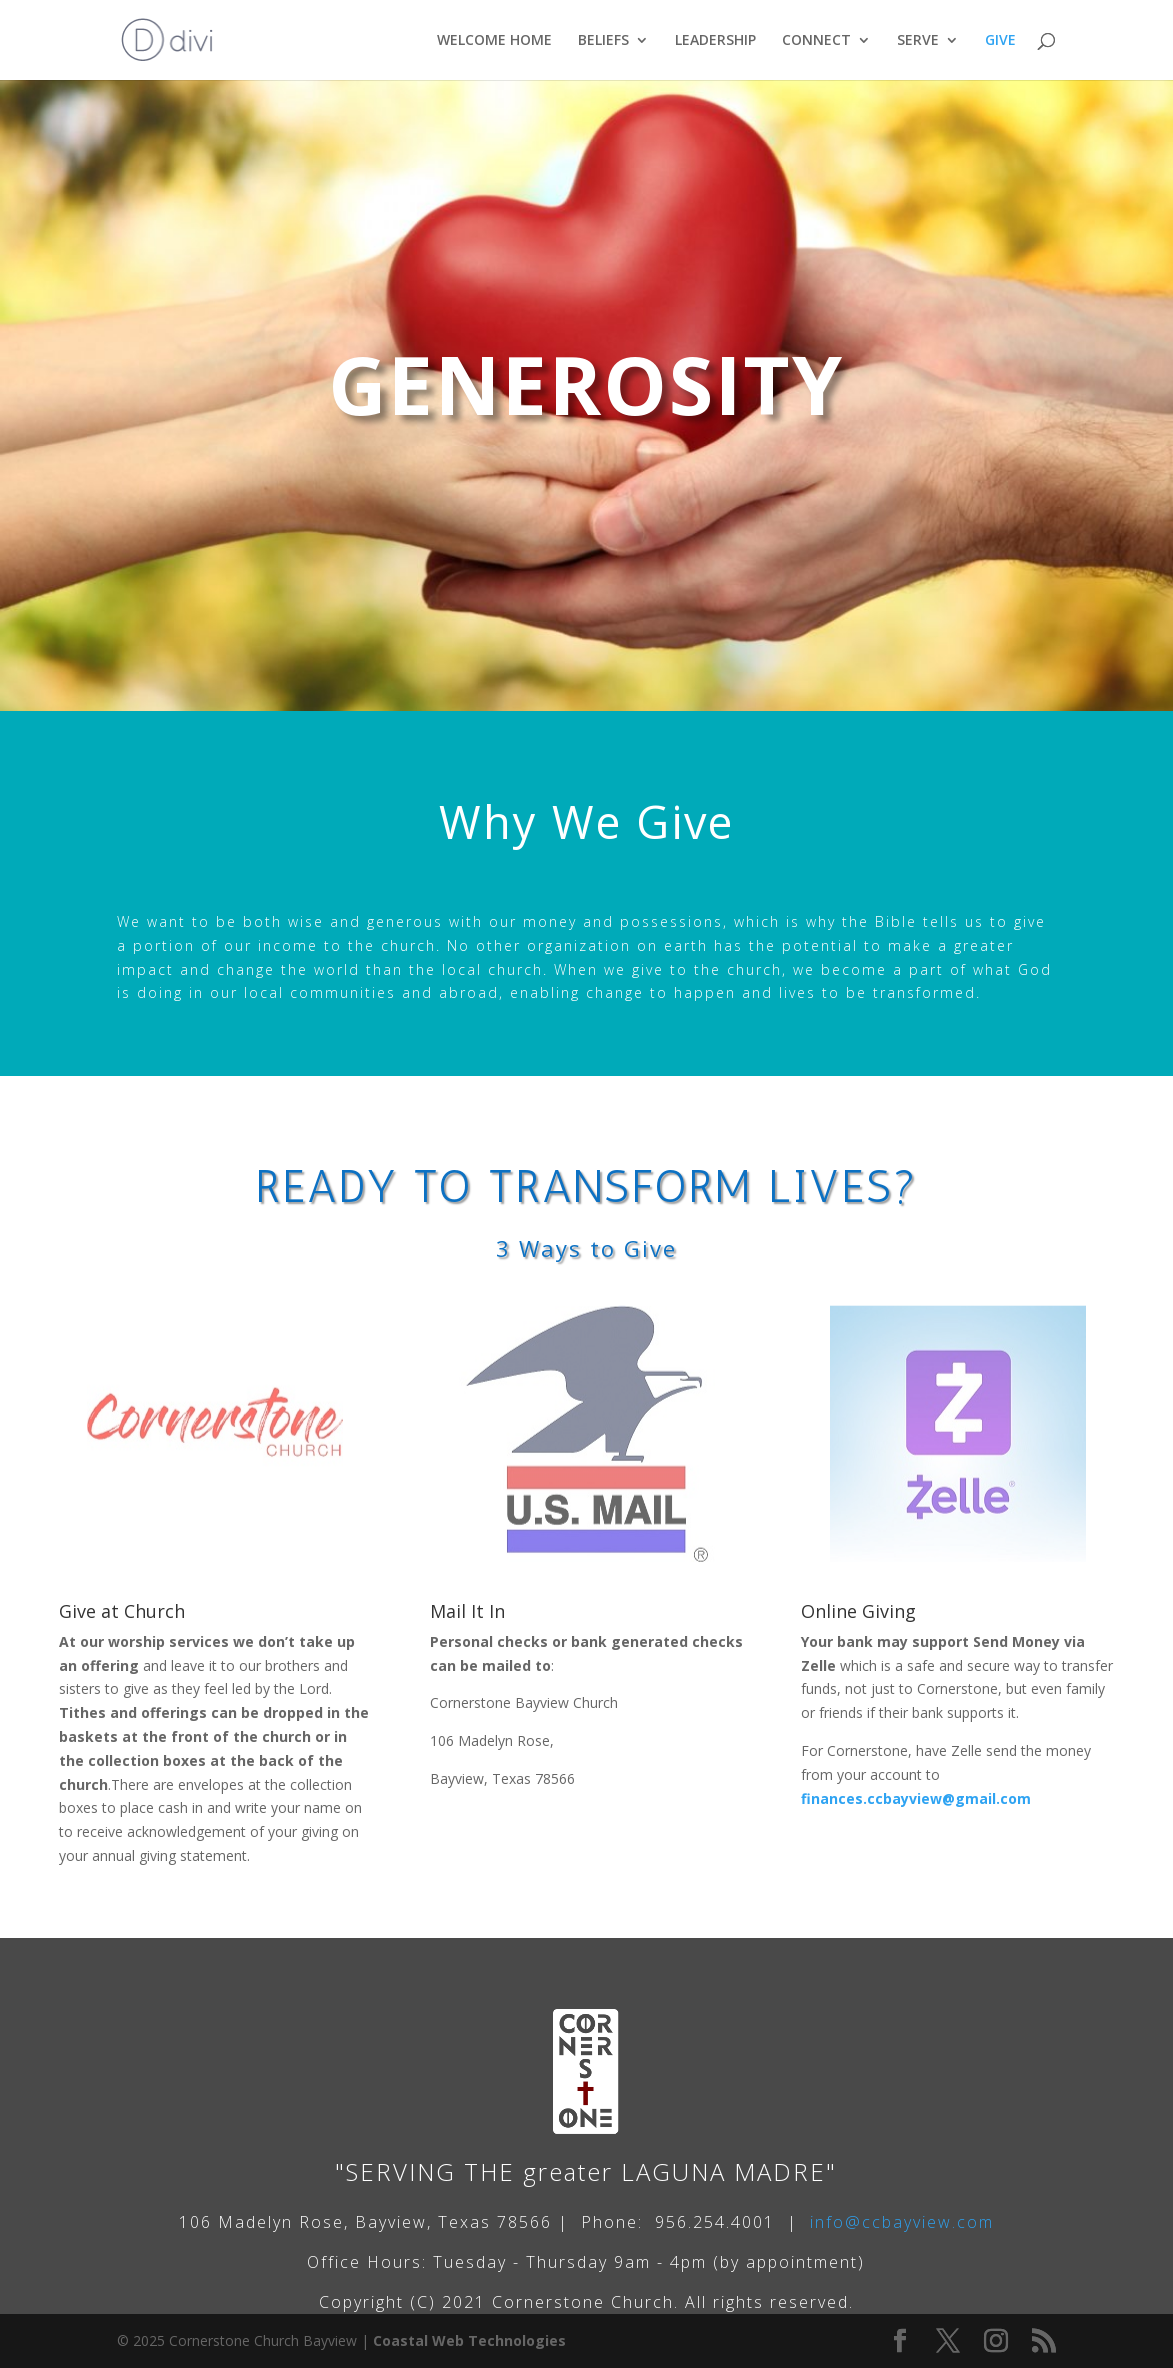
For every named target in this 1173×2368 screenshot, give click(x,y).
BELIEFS (603, 41)
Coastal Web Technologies (469, 2340)
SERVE (918, 41)
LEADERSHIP (715, 41)
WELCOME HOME (494, 41)
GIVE (1000, 41)
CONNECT (816, 41)
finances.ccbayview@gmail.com (916, 1798)
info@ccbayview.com (902, 2222)
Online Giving (858, 1611)
